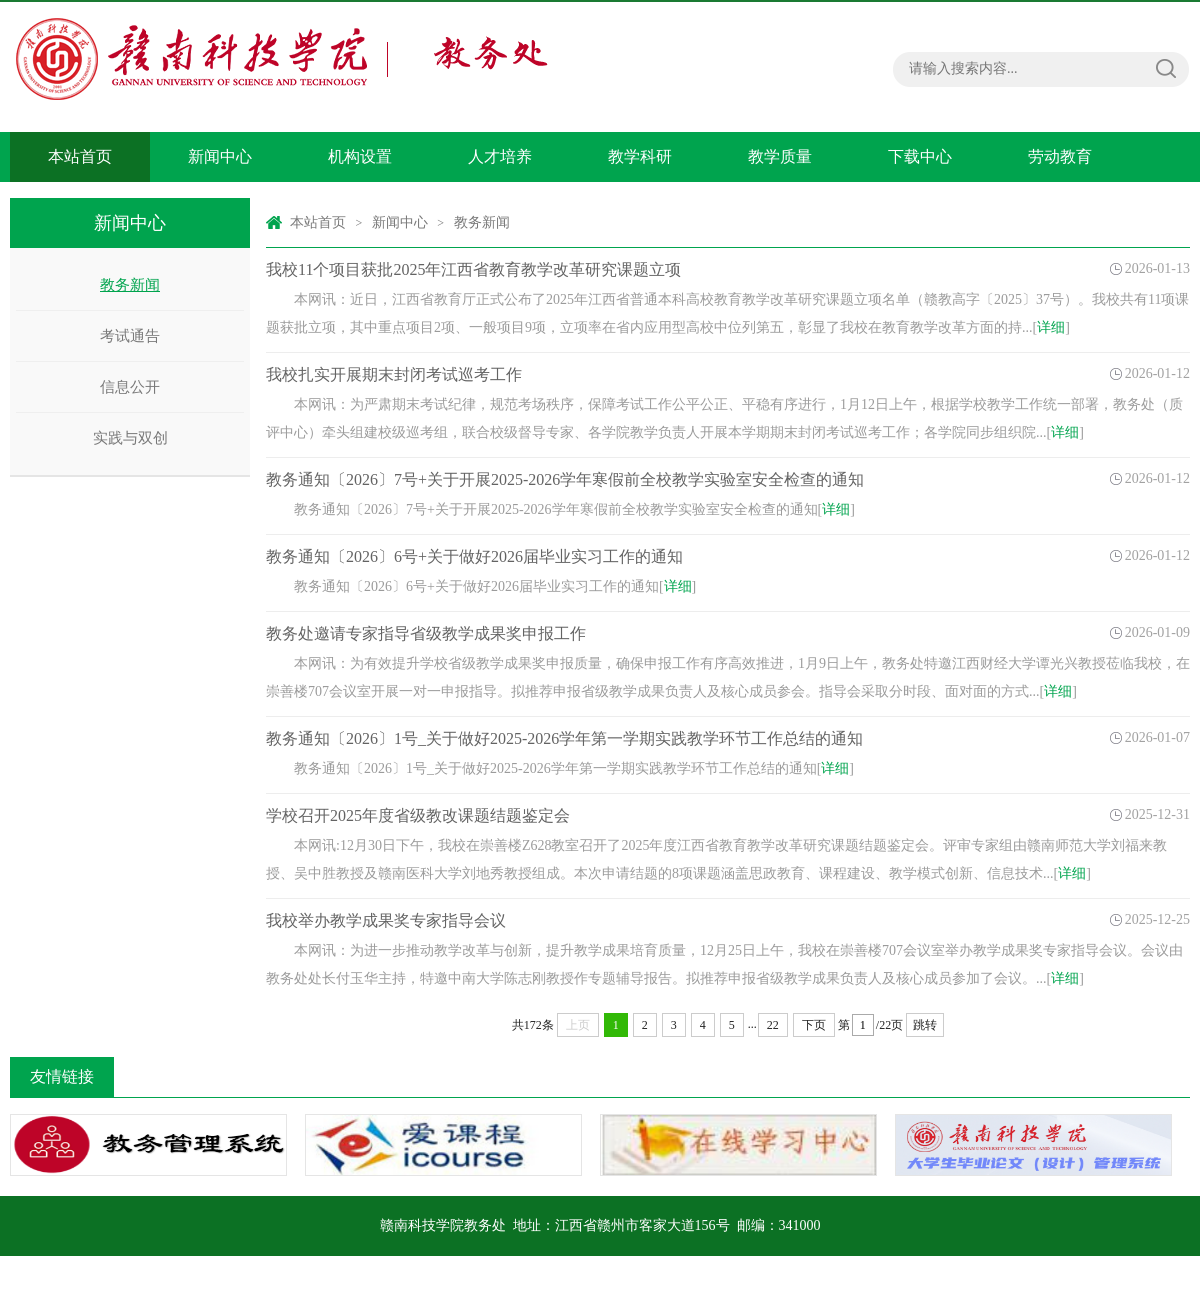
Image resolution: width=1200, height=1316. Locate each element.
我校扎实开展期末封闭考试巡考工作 (394, 374)
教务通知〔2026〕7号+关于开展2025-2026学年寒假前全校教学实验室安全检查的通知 (565, 479)
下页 (814, 1025)
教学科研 (640, 156)
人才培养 (500, 156)
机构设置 (360, 156)
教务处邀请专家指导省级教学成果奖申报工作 (426, 633)
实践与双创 (130, 438)
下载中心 (920, 156)
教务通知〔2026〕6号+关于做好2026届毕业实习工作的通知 (474, 556)
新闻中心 (220, 156)
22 (773, 1025)
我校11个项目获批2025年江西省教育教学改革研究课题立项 (473, 269)
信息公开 (130, 387)
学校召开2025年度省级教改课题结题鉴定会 (418, 815)
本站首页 (80, 156)
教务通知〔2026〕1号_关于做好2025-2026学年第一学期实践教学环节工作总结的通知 (564, 738)
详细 (1051, 327)
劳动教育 (1060, 156)
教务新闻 (130, 285)
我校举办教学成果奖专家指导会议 (386, 920)
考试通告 (130, 336)
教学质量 (780, 156)
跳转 (925, 1025)
